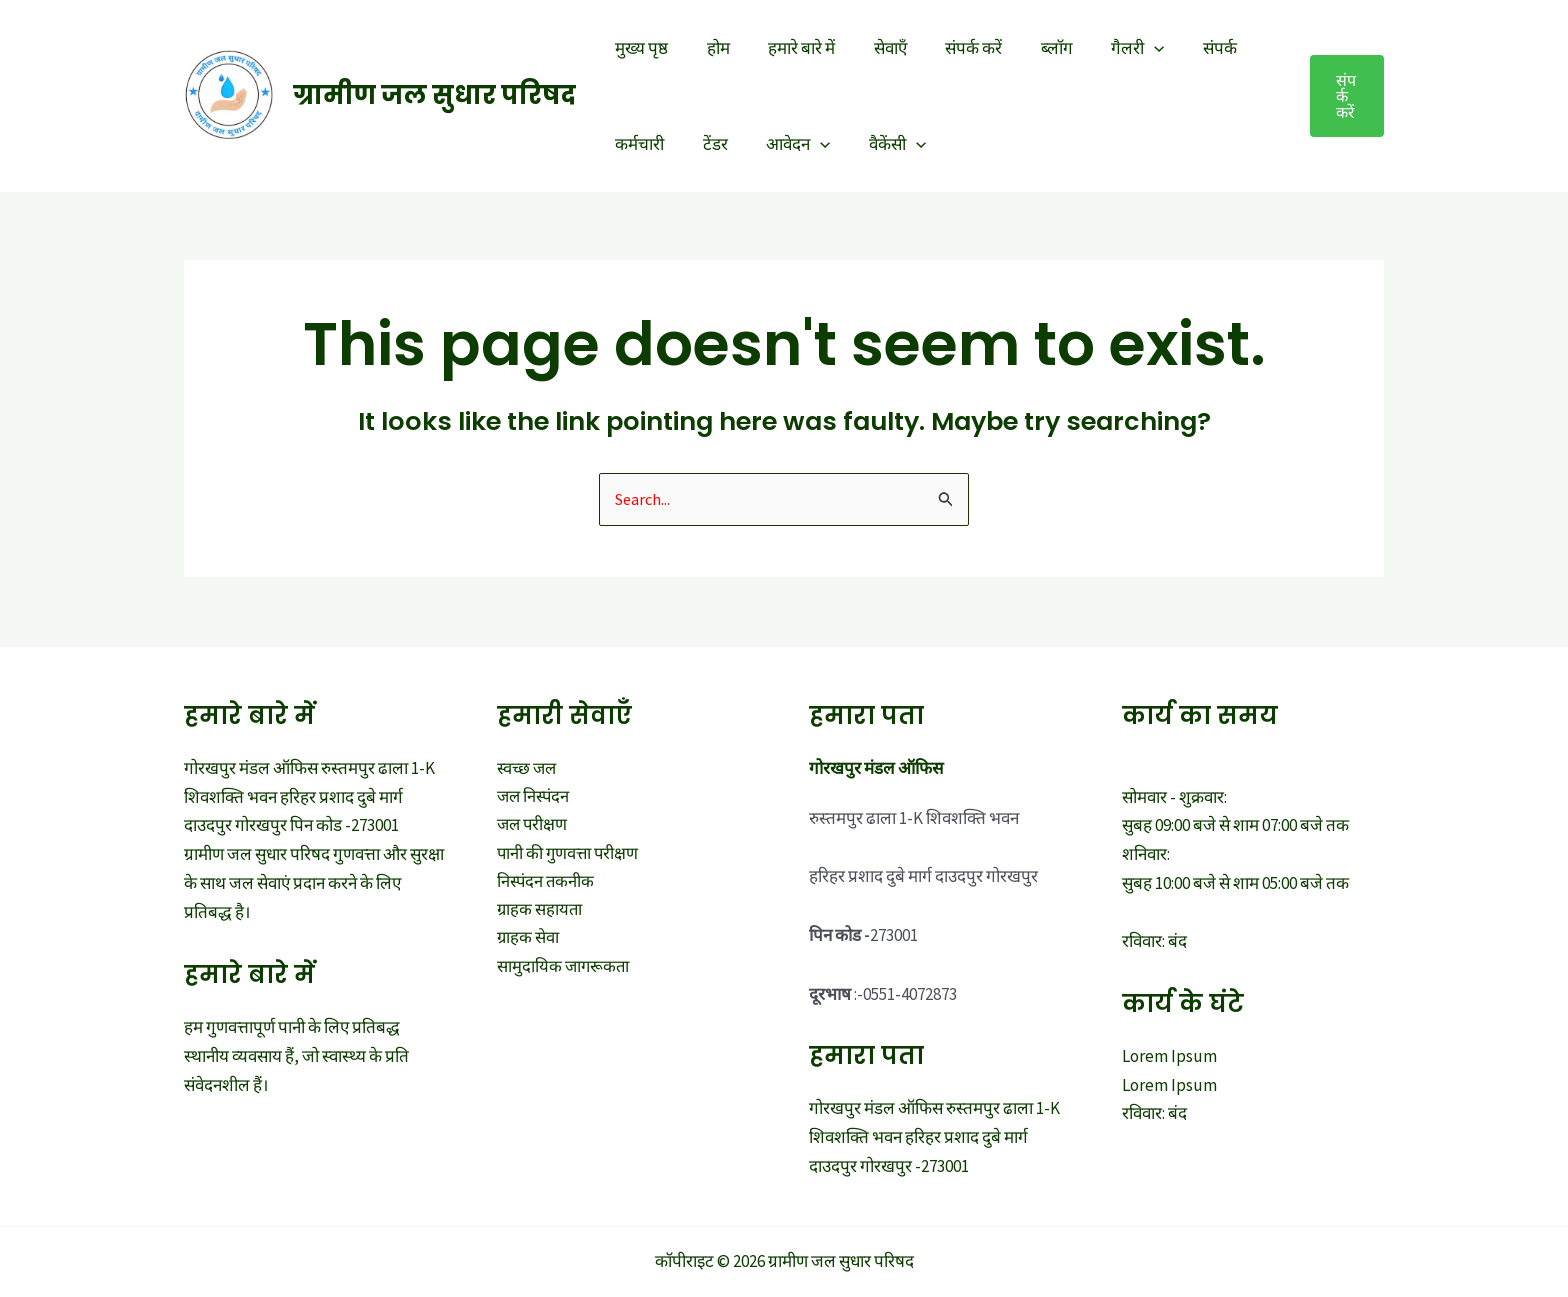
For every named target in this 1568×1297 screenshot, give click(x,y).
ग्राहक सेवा (528, 942)
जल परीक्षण (533, 827)
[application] (1125, 48)
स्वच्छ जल (528, 769)
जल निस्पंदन (535, 798)
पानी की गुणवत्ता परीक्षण (569, 856)
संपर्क (1186, 48)
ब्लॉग (1032, 48)
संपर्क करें (953, 48)
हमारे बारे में (790, 48)
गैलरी (1108, 48)
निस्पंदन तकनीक (547, 884)
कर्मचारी (637, 144)
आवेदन (787, 144)
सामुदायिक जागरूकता (564, 971)
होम (711, 48)
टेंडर (708, 144)
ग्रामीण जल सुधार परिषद (434, 95)
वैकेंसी (881, 144)
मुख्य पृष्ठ (639, 48)
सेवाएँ (874, 48)
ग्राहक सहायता (540, 913)
